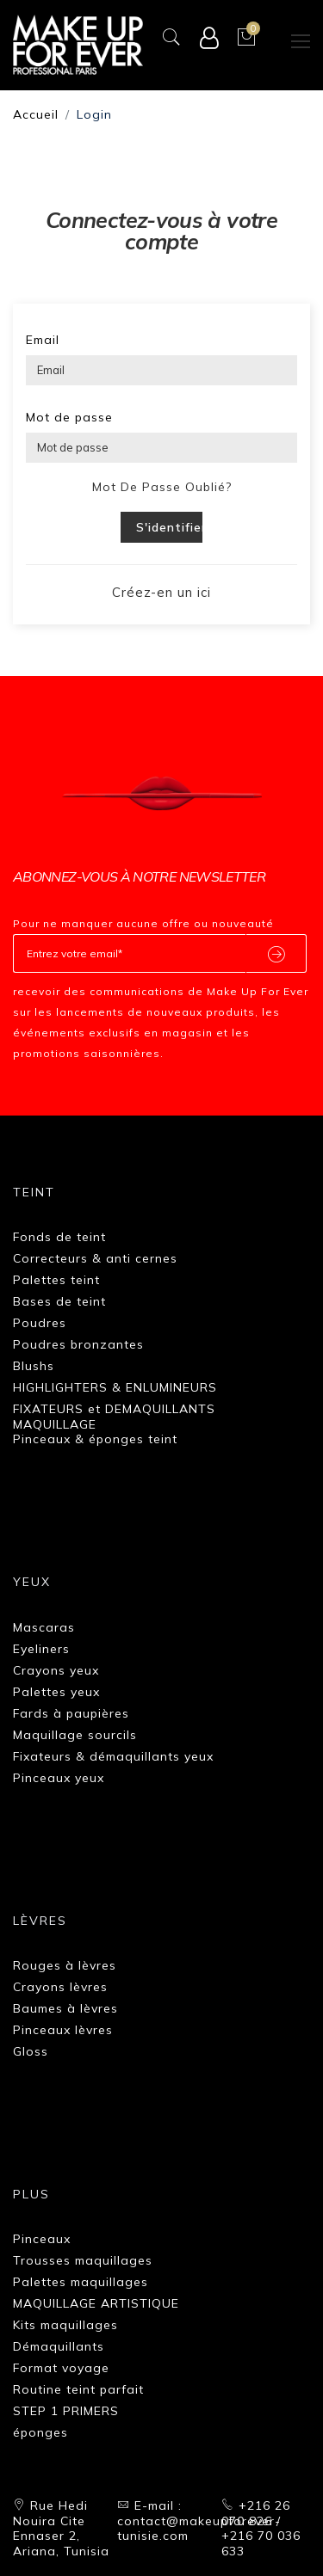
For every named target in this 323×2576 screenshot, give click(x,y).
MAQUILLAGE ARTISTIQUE (96, 2303)
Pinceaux (42, 2239)
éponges (40, 2432)
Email (42, 339)
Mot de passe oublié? (162, 487)
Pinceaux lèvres (63, 2030)
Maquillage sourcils (75, 1735)
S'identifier (169, 527)
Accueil (36, 114)
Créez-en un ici (161, 592)
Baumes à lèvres (65, 2008)
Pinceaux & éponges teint (95, 1439)
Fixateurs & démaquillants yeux (113, 1756)
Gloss (30, 2051)
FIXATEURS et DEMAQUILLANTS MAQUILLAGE (114, 1416)
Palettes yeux (56, 1692)
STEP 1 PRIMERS (66, 2411)
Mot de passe (69, 417)
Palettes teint (56, 1280)
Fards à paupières (71, 1713)
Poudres (39, 1323)
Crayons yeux (56, 1670)
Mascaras (44, 1627)
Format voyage (61, 2368)
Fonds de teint (59, 1237)
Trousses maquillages (82, 2260)
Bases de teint (59, 1301)
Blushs (33, 1366)
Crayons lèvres (60, 1987)
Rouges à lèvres (64, 1965)
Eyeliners (41, 1649)
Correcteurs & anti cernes (95, 1258)
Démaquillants (58, 2346)
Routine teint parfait (78, 2389)
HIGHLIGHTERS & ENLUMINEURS (115, 1387)
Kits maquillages (65, 2325)
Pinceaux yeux (58, 1778)
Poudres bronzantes (78, 1344)
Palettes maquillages (80, 2282)
